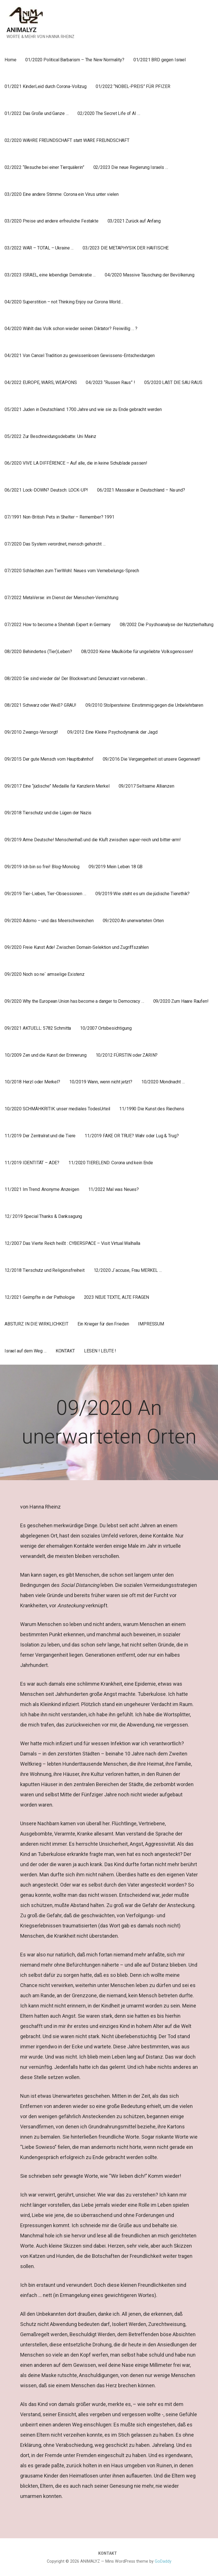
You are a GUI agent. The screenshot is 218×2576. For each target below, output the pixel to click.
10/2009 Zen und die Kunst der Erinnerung (46, 1055)
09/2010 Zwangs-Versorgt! (31, 732)
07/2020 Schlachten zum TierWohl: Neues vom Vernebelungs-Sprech (72, 570)
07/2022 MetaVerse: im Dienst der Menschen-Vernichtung (61, 597)
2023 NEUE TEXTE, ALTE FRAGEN (116, 1297)
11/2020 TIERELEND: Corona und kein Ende (110, 1162)
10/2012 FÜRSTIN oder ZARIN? (127, 1055)
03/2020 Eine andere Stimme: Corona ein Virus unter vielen (62, 194)
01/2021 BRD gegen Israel (159, 59)
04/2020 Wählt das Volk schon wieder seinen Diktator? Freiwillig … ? (71, 328)
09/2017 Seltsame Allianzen (146, 786)
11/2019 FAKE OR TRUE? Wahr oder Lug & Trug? (132, 1135)
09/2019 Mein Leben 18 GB (115, 866)
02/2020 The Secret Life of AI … (108, 113)
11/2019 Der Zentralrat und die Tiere (40, 1135)
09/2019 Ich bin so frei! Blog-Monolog (42, 866)
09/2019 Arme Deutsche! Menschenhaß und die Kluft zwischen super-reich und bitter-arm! (93, 839)
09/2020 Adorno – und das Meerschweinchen (49, 920)
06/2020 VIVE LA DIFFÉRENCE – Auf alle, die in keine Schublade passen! (76, 463)
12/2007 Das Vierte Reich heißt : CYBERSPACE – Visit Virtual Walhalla (72, 1243)
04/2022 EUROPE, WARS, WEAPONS (41, 382)
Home (10, 59)
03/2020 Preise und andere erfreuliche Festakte (51, 221)
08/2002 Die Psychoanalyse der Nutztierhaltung (166, 624)
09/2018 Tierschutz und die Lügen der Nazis (48, 812)
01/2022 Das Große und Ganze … (36, 113)
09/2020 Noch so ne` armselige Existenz (45, 974)
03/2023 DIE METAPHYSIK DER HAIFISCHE (126, 248)
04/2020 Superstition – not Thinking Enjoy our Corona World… (64, 302)
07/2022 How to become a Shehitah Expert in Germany (58, 624)
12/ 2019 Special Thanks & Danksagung (43, 1216)
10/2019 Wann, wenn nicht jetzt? (100, 1081)
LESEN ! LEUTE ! (100, 1351)
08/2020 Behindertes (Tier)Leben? (38, 651)
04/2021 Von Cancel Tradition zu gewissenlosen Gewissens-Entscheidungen (80, 355)
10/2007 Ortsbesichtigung (105, 1028)
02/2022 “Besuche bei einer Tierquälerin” (44, 167)
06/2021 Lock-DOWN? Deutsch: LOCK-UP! (46, 490)
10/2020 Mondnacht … (163, 1081)
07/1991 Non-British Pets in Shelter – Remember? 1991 (59, 517)
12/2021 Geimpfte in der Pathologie (40, 1297)
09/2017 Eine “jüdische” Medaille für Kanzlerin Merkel (57, 786)
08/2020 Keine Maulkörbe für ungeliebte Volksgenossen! (137, 651)
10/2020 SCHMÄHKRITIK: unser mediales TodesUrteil (57, 1108)
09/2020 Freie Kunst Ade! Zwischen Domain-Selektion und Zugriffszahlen (77, 947)
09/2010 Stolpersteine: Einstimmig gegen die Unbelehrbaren (144, 705)
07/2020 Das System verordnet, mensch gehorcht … (55, 544)
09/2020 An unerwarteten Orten (133, 920)
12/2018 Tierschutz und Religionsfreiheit (45, 1270)
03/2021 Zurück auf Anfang (134, 221)
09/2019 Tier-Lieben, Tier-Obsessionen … (45, 893)
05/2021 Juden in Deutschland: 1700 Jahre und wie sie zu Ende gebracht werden (83, 409)
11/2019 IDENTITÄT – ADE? (32, 1162)
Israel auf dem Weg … (26, 1351)
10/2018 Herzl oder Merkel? (32, 1081)
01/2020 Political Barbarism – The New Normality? (74, 59)
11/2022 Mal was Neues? (113, 1189)
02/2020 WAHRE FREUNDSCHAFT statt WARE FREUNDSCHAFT (67, 140)
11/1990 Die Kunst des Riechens (151, 1108)
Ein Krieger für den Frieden (103, 1324)
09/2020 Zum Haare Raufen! (181, 1001)
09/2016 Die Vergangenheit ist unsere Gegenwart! (151, 759)
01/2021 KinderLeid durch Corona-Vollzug (46, 86)
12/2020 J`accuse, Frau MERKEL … (128, 1270)
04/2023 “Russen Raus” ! (110, 382)
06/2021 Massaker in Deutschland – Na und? (141, 490)
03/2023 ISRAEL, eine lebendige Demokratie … (50, 275)
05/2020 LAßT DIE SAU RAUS (173, 382)
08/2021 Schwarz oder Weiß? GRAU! (40, 705)
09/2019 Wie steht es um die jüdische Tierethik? (142, 893)
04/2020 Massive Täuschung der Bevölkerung (149, 275)
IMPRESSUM (151, 1324)
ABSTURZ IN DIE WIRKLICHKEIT (36, 1324)
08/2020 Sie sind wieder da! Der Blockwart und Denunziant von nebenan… (76, 678)
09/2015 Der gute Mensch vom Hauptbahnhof (49, 759)
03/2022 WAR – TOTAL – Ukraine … (39, 248)
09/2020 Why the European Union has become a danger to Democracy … (74, 1001)
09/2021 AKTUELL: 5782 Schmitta (38, 1028)
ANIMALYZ (22, 29)
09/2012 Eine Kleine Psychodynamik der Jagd (112, 732)
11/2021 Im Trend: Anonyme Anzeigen (42, 1189)
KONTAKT (65, 1351)
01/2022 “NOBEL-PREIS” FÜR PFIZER (133, 86)
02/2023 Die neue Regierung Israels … (130, 167)
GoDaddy (163, 2561)
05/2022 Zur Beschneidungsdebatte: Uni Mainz (50, 436)
